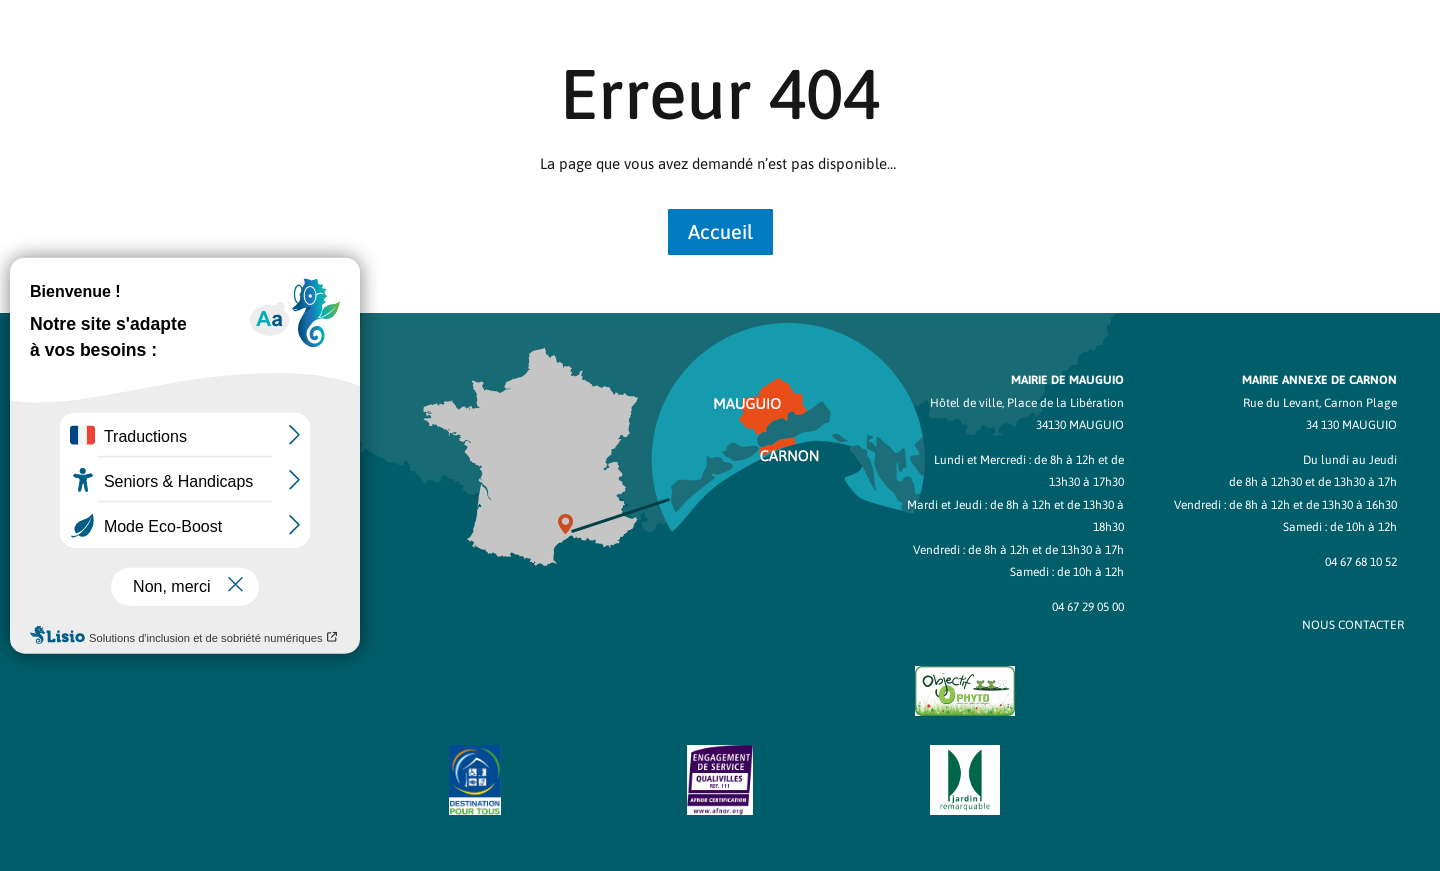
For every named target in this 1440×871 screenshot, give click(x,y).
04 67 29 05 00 (1088, 607)
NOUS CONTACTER (1353, 625)
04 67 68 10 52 (1361, 562)
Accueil (720, 231)
